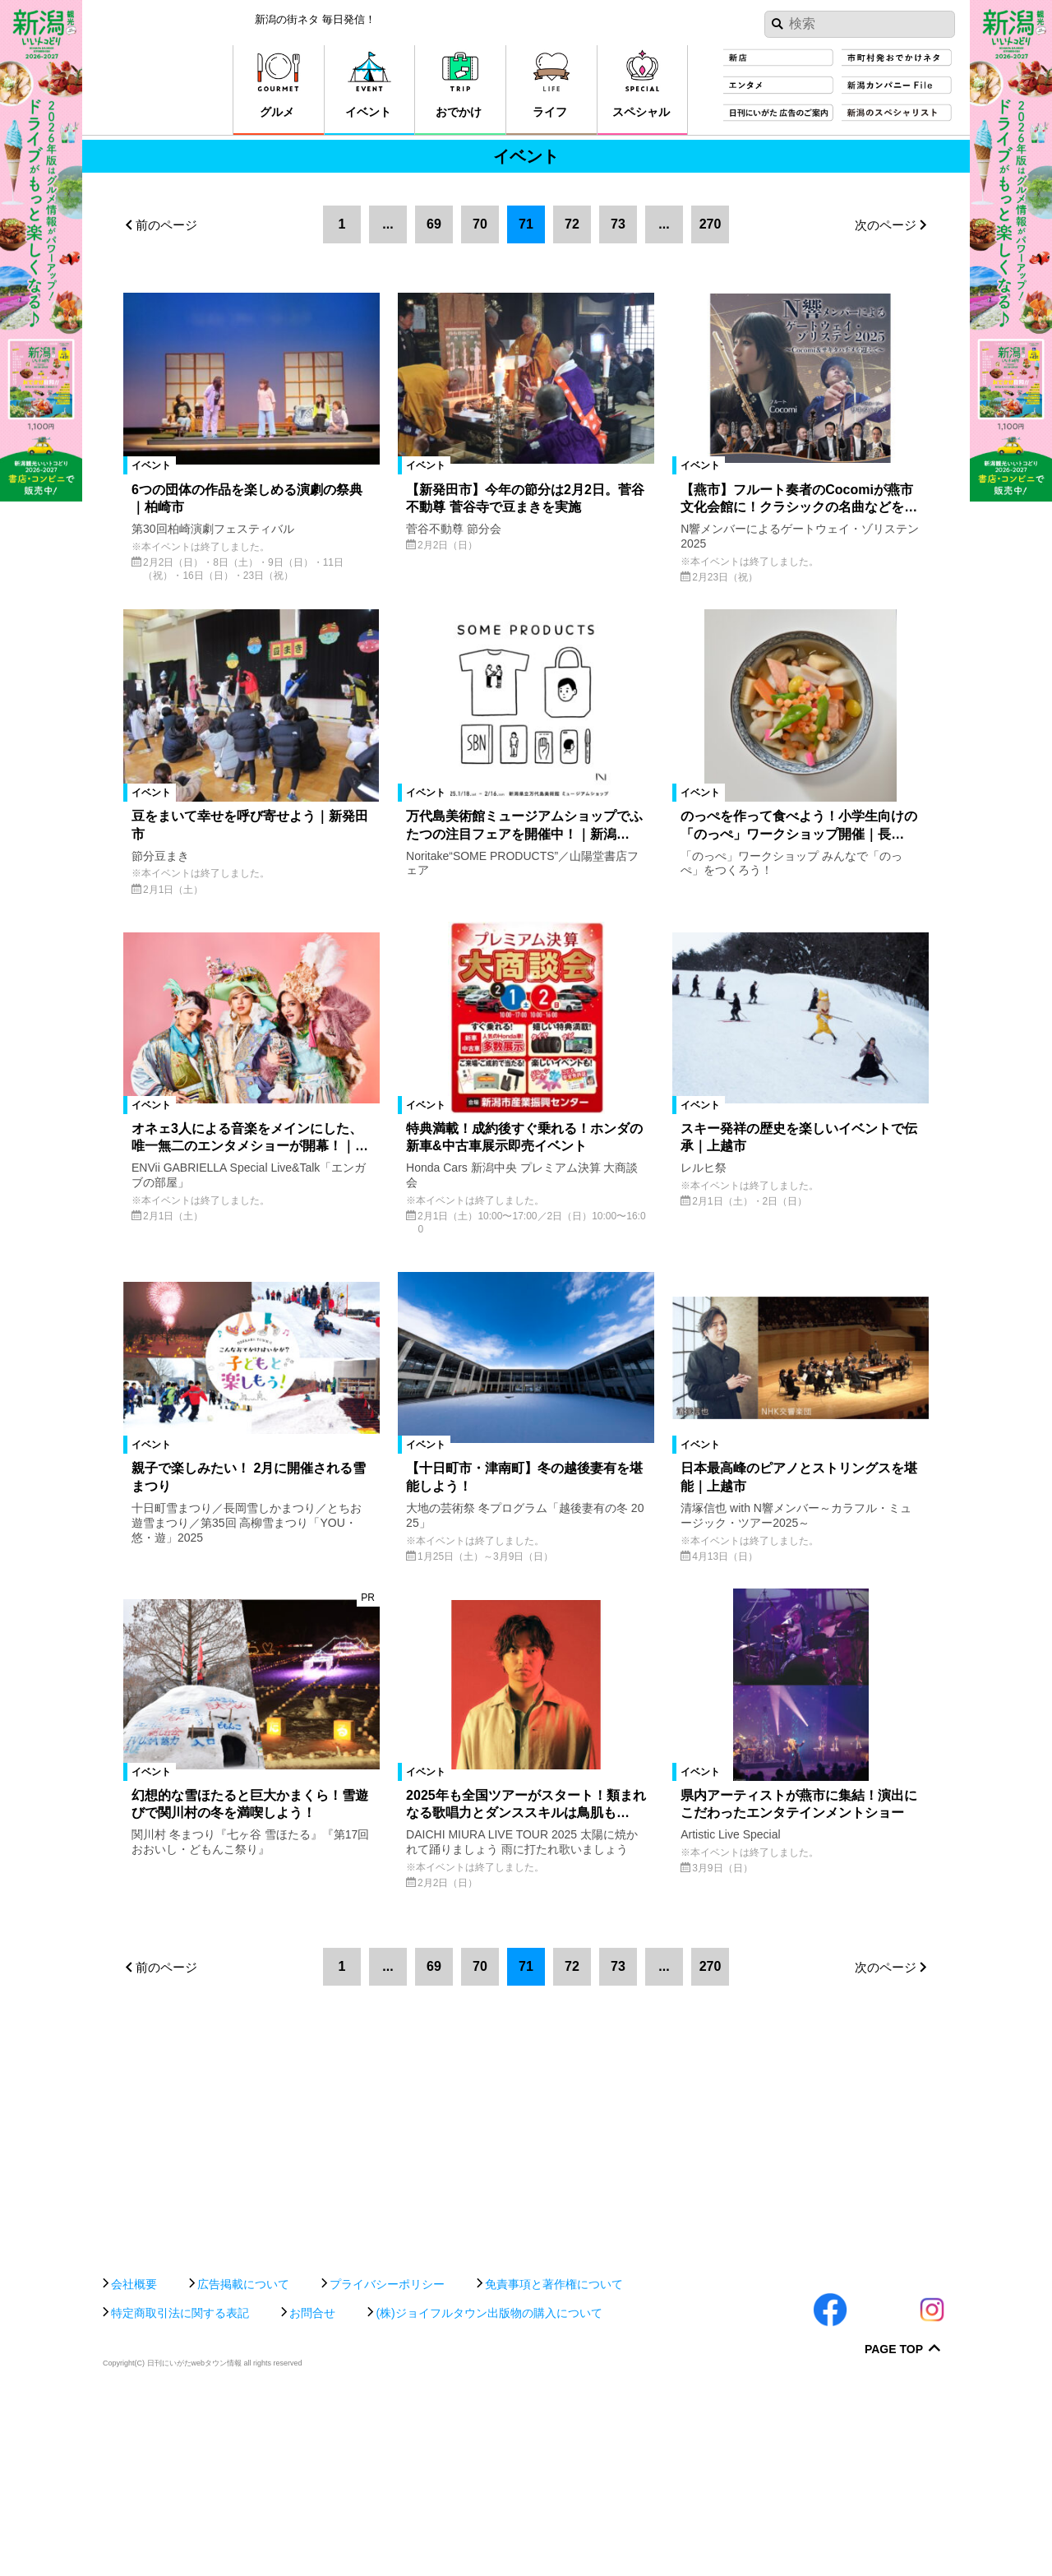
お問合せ (312, 2488)
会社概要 (134, 2459)
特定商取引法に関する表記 (180, 2488)
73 (618, 224)
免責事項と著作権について (554, 2459)
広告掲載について (243, 2459)
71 (526, 224)
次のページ (885, 225)
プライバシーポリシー (387, 2459)
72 (572, 224)
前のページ (166, 225)
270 (710, 224)
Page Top (894, 2525)
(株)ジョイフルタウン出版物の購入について (489, 2488)
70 (480, 224)
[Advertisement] (526, 2378)
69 (434, 224)
